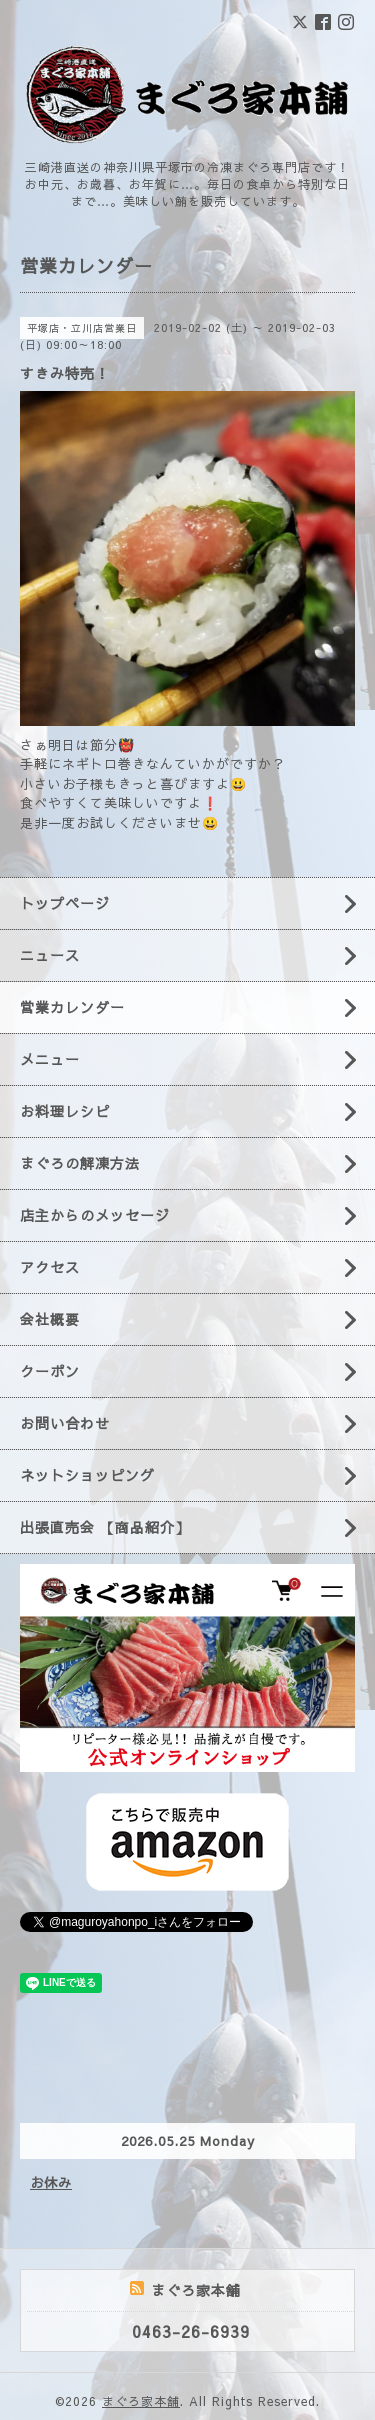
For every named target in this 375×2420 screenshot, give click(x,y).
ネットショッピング (87, 1475)
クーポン (50, 1371)
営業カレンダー (72, 1007)
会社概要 (50, 1319)
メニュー (50, 1059)
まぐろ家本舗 (141, 2401)
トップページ (65, 903)
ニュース (50, 955)
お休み (51, 2183)
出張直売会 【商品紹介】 (105, 1527)
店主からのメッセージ (95, 1215)
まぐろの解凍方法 (80, 1163)
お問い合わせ (65, 1423)
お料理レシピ (65, 1111)
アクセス (50, 1267)
